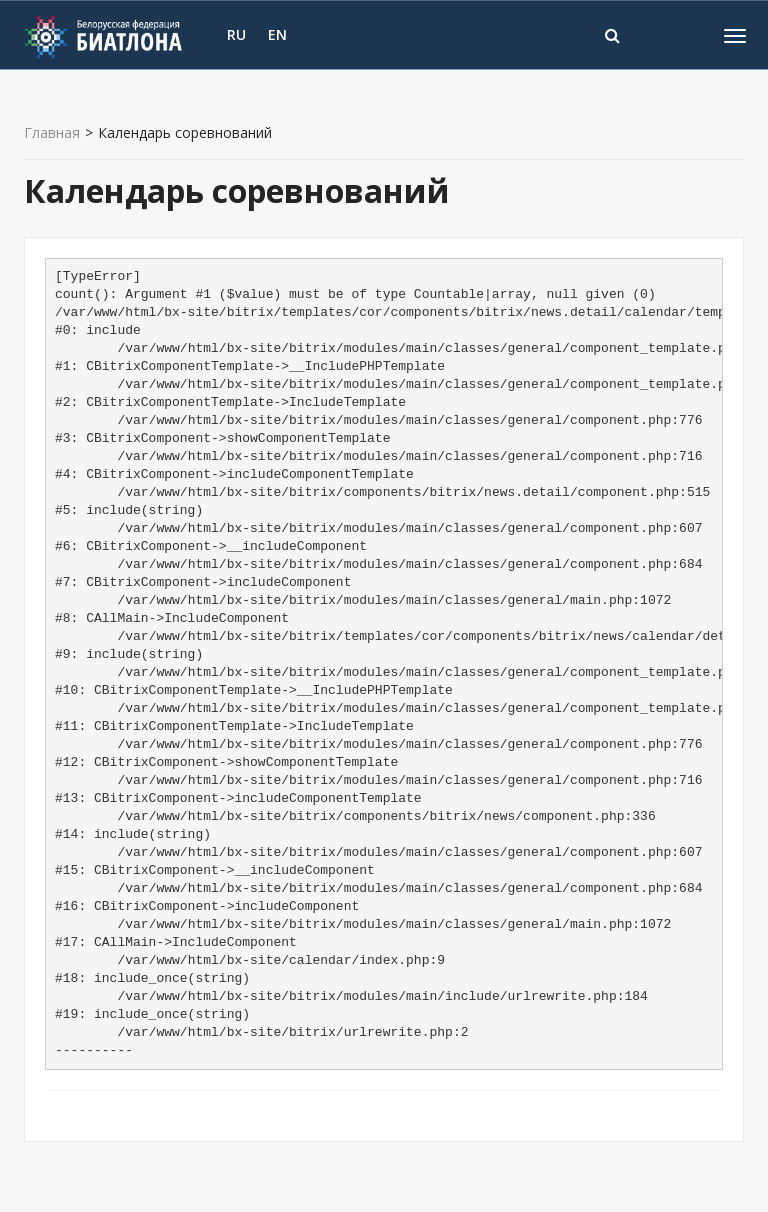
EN (277, 34)
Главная (52, 133)
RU (236, 34)
